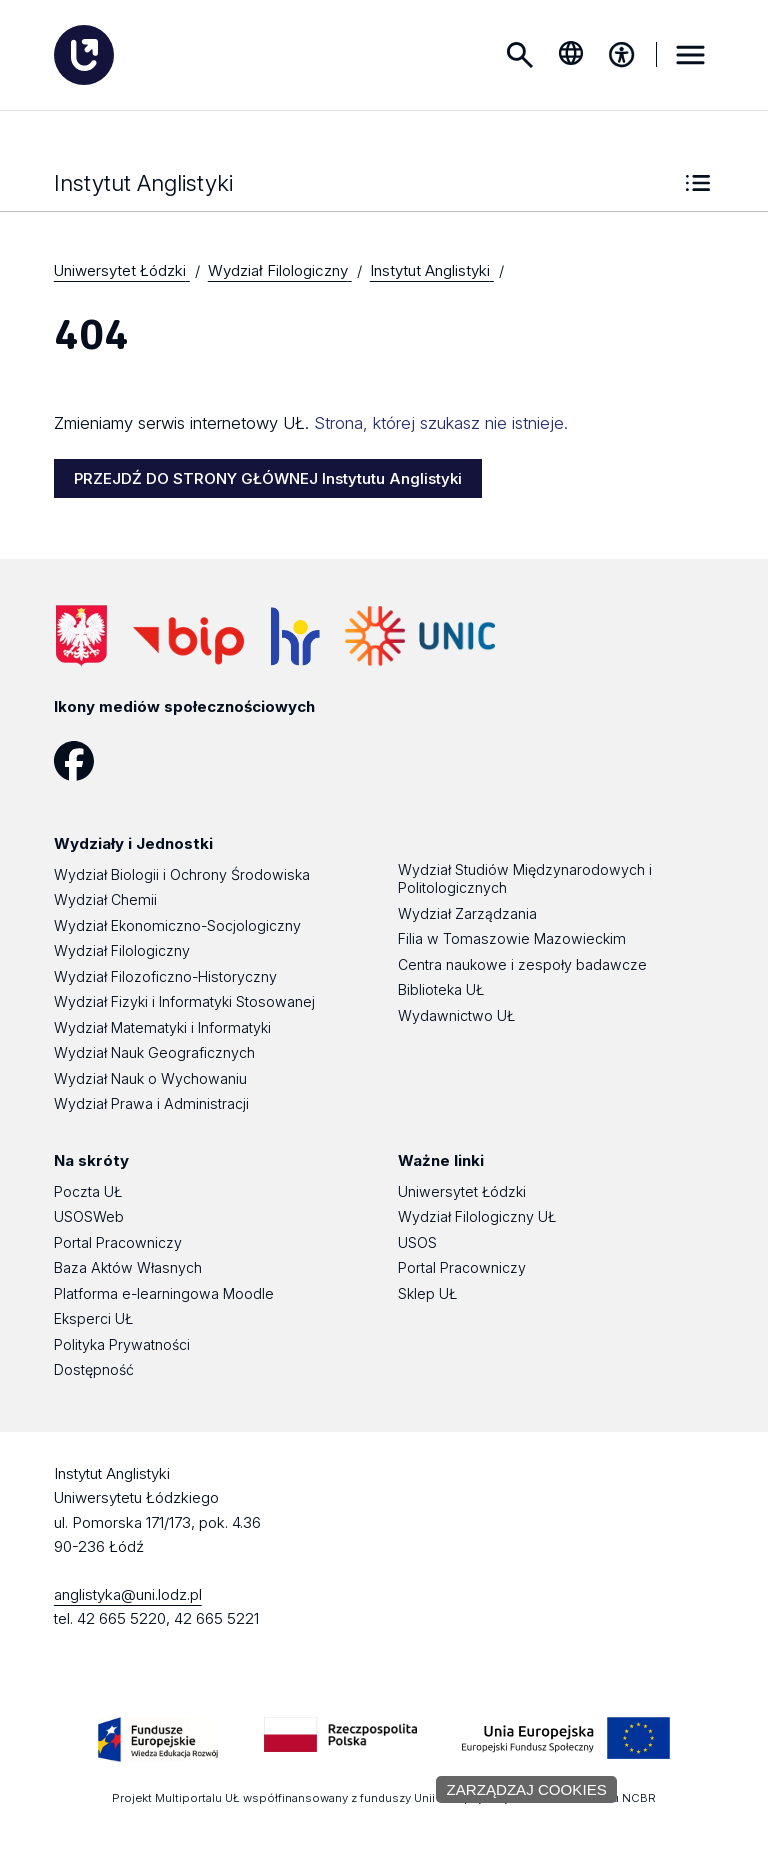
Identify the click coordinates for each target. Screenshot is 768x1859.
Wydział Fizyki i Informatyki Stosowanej (184, 1002)
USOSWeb (89, 1217)
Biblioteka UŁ (441, 990)
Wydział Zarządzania (467, 914)
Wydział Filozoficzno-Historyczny (165, 977)
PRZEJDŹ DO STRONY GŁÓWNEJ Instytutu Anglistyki (268, 479)
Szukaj (520, 55)
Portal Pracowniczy (118, 1243)
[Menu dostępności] (622, 55)
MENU (690, 55)
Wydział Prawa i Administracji (151, 1104)
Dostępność (94, 1370)
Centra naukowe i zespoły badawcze (522, 965)
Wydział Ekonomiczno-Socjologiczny (177, 926)
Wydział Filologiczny (122, 951)
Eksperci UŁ (93, 1319)
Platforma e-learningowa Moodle (164, 1294)
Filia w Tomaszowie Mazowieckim (512, 939)
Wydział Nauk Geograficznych (154, 1053)
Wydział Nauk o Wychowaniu (150, 1079)
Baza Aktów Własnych (128, 1268)
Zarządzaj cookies (526, 1789)
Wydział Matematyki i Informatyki (162, 1028)
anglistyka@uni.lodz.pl (128, 1595)
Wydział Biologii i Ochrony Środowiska (182, 875)
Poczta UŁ (88, 1192)
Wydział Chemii (105, 900)
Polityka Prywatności (122, 1345)
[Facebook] (81, 762)
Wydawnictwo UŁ (456, 1016)
